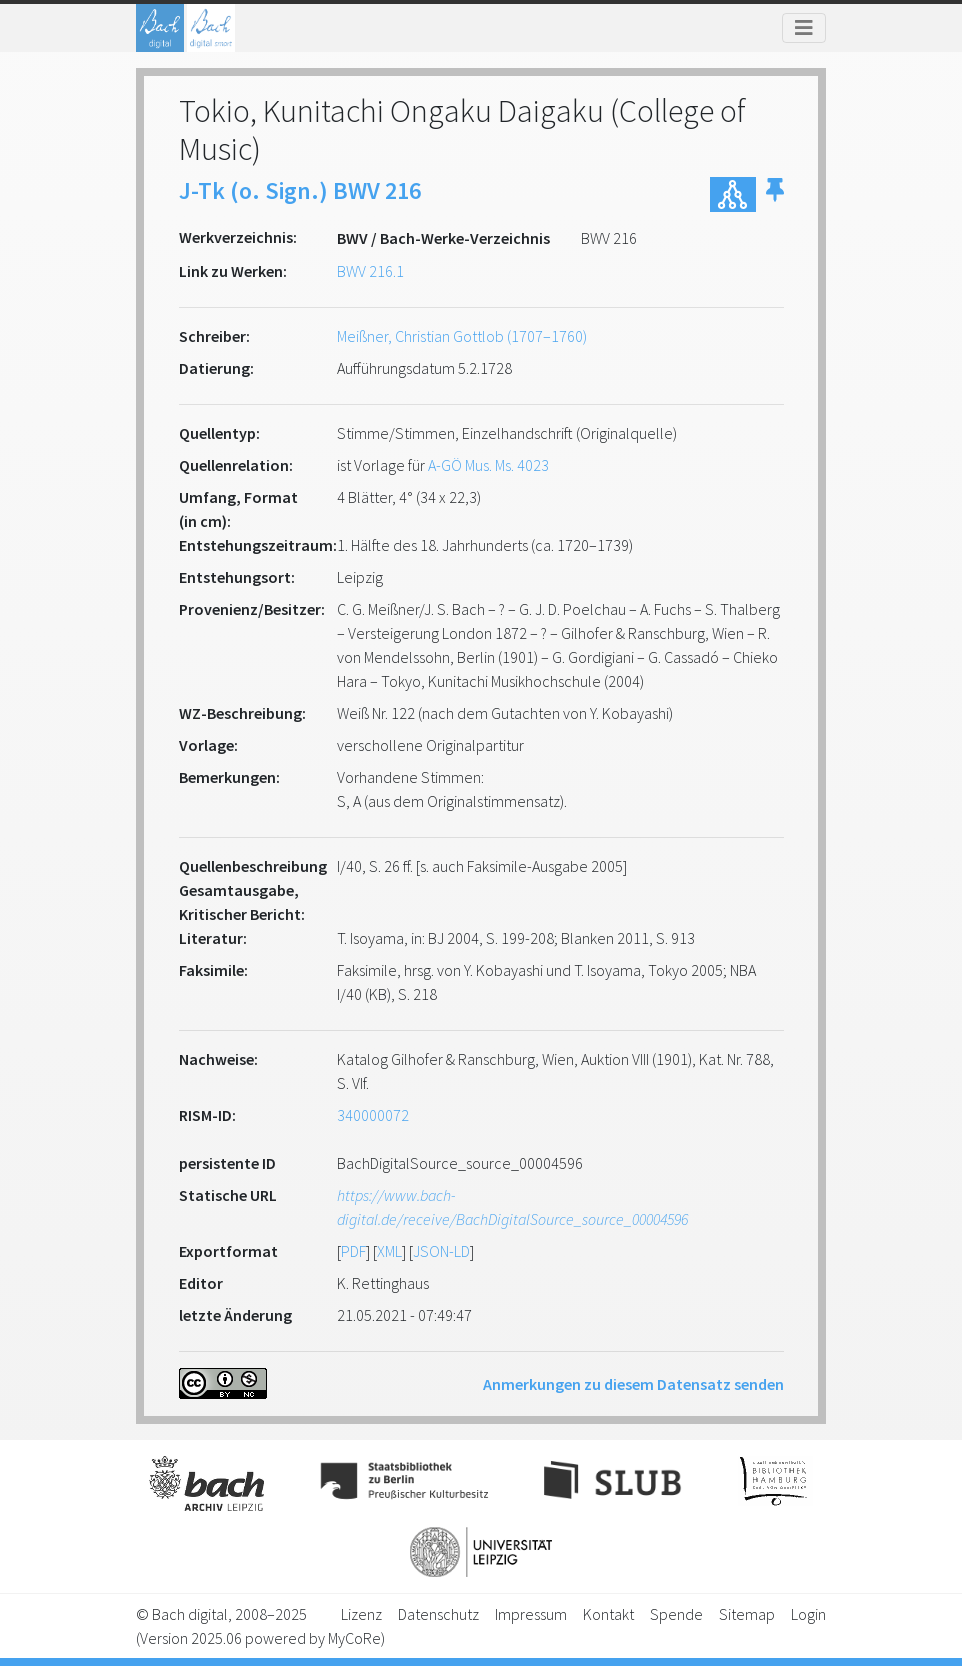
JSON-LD (441, 1251)
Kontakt (608, 1614)
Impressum (531, 1614)
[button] (775, 194)
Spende (676, 1614)
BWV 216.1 (370, 271)
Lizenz (361, 1614)
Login (808, 1614)
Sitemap (747, 1614)
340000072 (373, 1115)
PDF (353, 1251)
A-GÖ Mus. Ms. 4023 (488, 465)
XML (389, 1251)
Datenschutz (438, 1614)
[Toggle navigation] (804, 28)
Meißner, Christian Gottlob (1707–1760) (462, 336)
